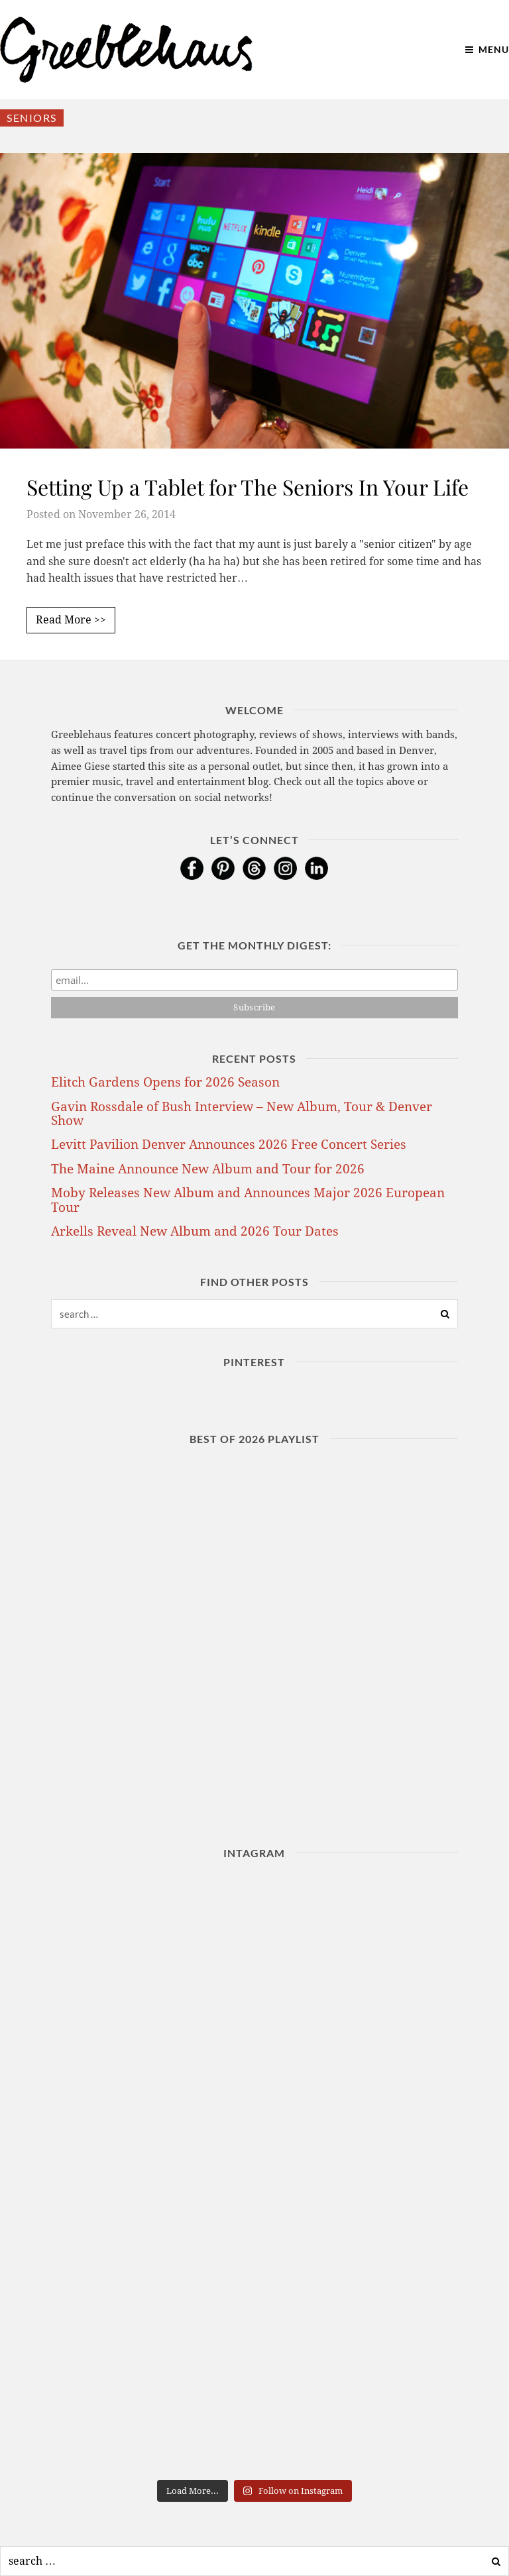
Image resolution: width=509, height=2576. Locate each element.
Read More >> (71, 620)
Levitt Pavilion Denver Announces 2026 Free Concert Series (228, 1145)
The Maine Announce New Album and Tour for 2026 (208, 1169)
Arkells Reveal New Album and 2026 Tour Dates (195, 1231)
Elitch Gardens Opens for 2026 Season (165, 1082)
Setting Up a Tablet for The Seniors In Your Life (248, 486)
